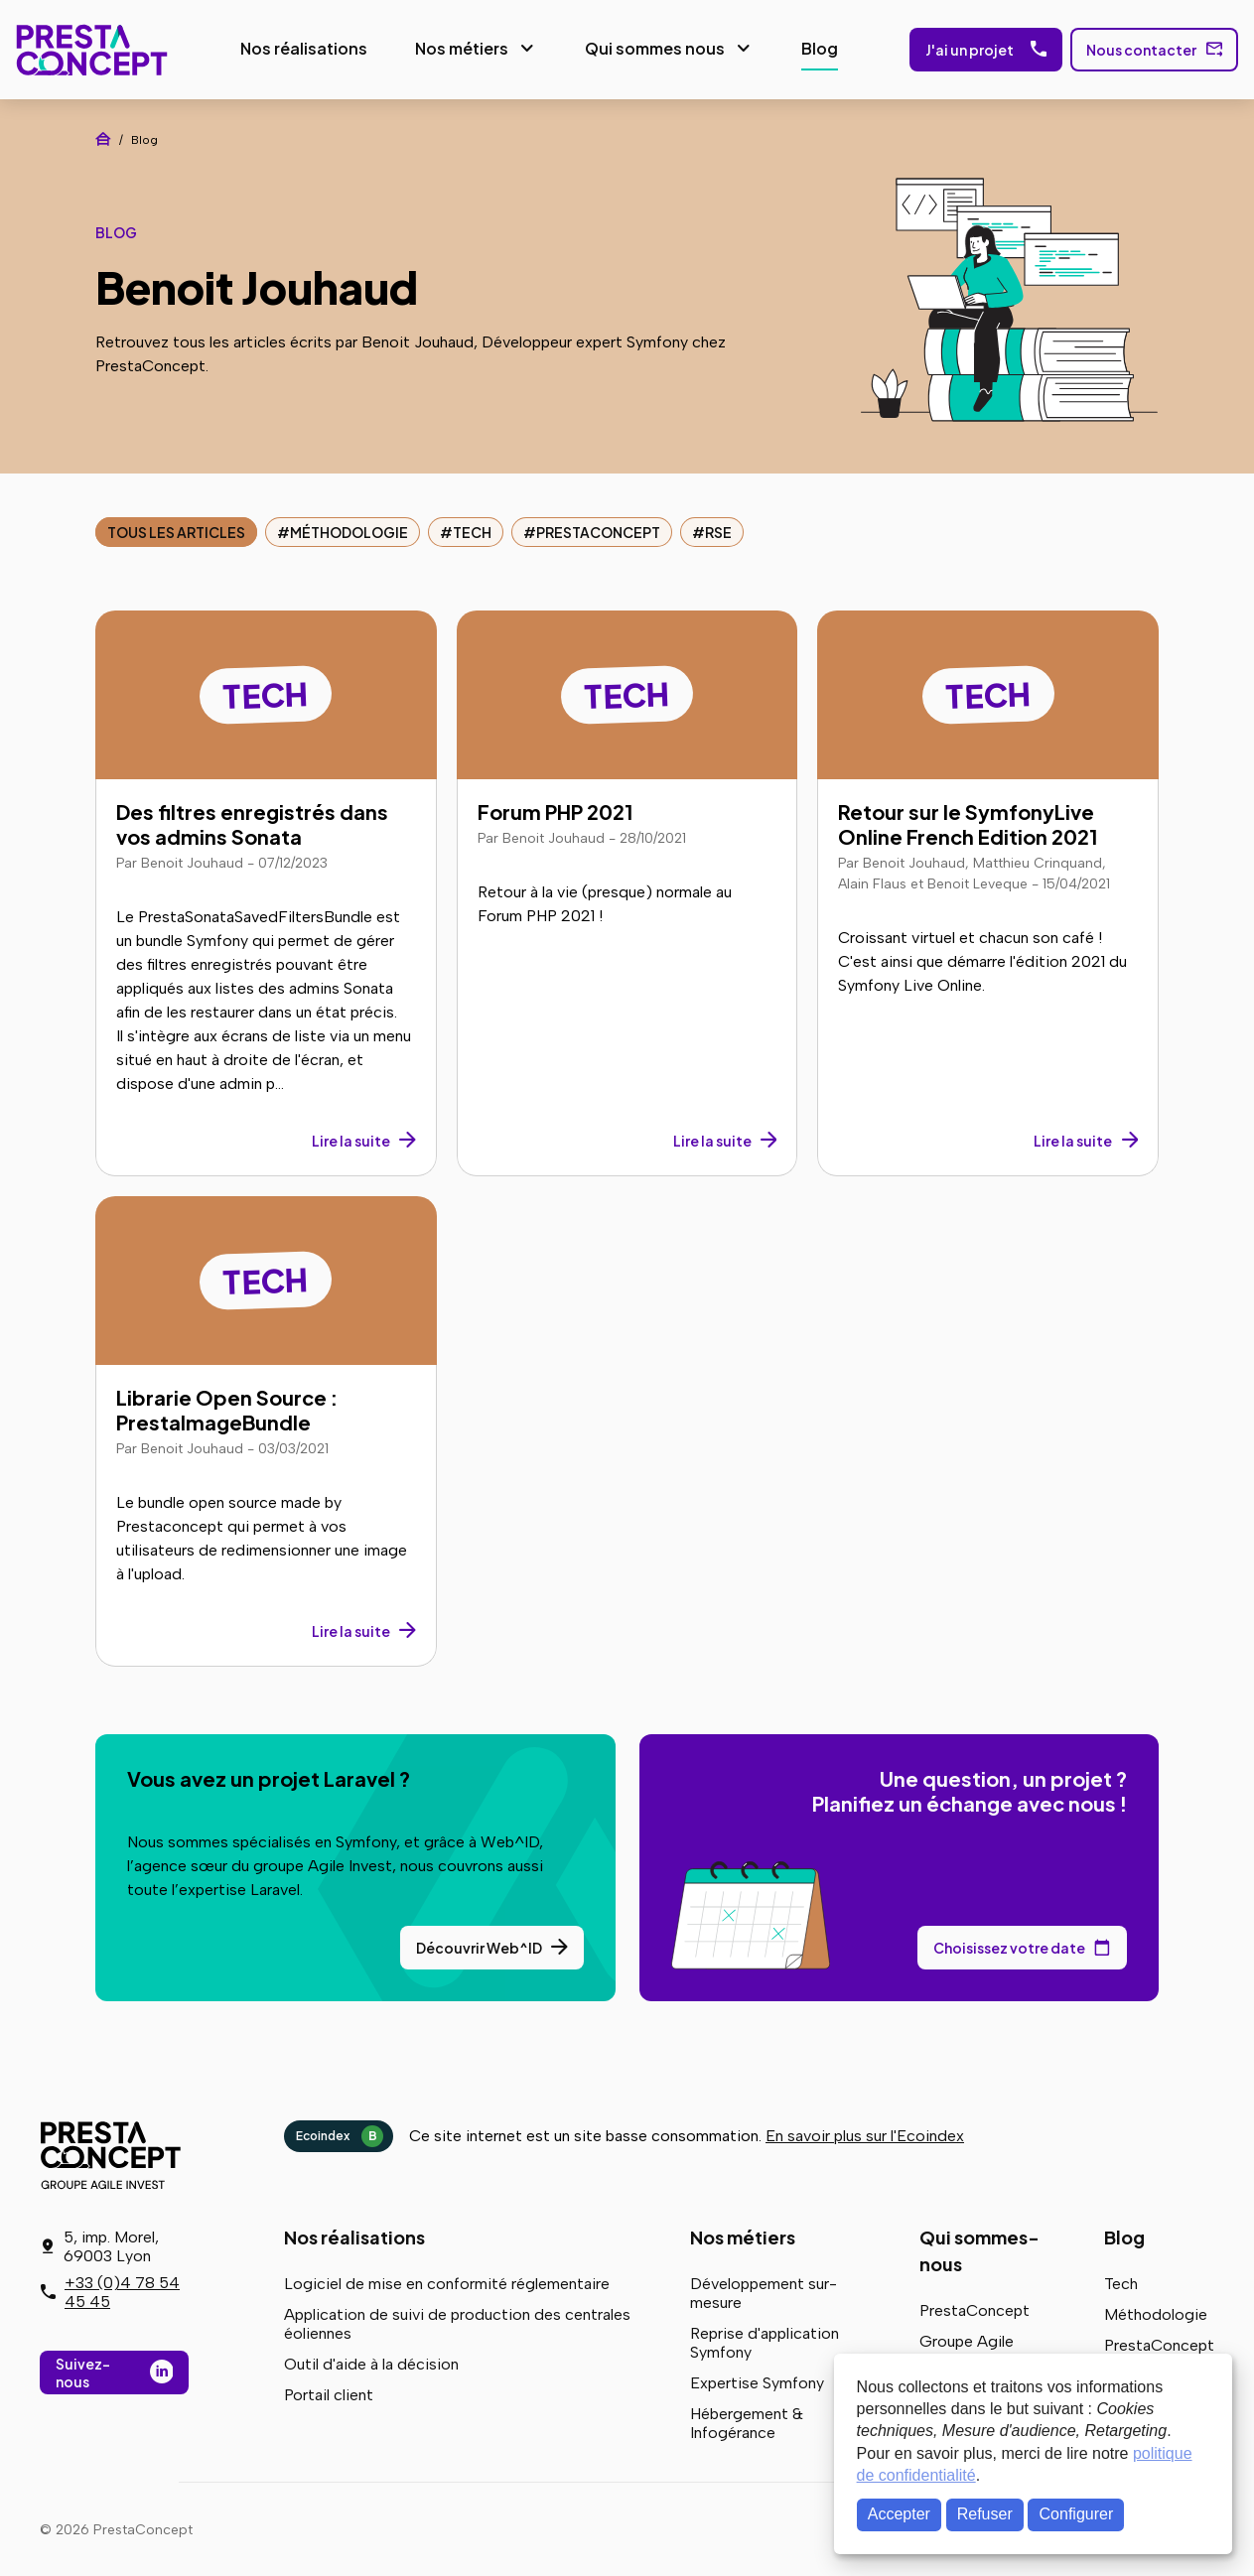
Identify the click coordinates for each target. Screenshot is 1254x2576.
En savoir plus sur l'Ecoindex (865, 2133)
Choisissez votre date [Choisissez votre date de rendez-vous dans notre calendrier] (1009, 1946)
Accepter (899, 2514)
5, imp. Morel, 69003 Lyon (111, 2246)
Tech (472, 530)
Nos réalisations (301, 47)
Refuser (985, 2514)
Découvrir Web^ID (479, 1946)
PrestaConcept (90, 48)
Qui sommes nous (653, 47)
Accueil (103, 137)
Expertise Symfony (757, 2381)
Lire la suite (351, 1139)
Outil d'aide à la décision (371, 2362)
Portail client (328, 2392)
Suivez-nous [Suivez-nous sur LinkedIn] (83, 2372)
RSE (718, 530)
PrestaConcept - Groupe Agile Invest (114, 2153)
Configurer (1077, 2514)
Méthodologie (349, 530)
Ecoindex (339, 2134)
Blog (817, 47)
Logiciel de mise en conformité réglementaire (447, 2281)
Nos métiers (459, 47)
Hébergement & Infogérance (746, 2421)
